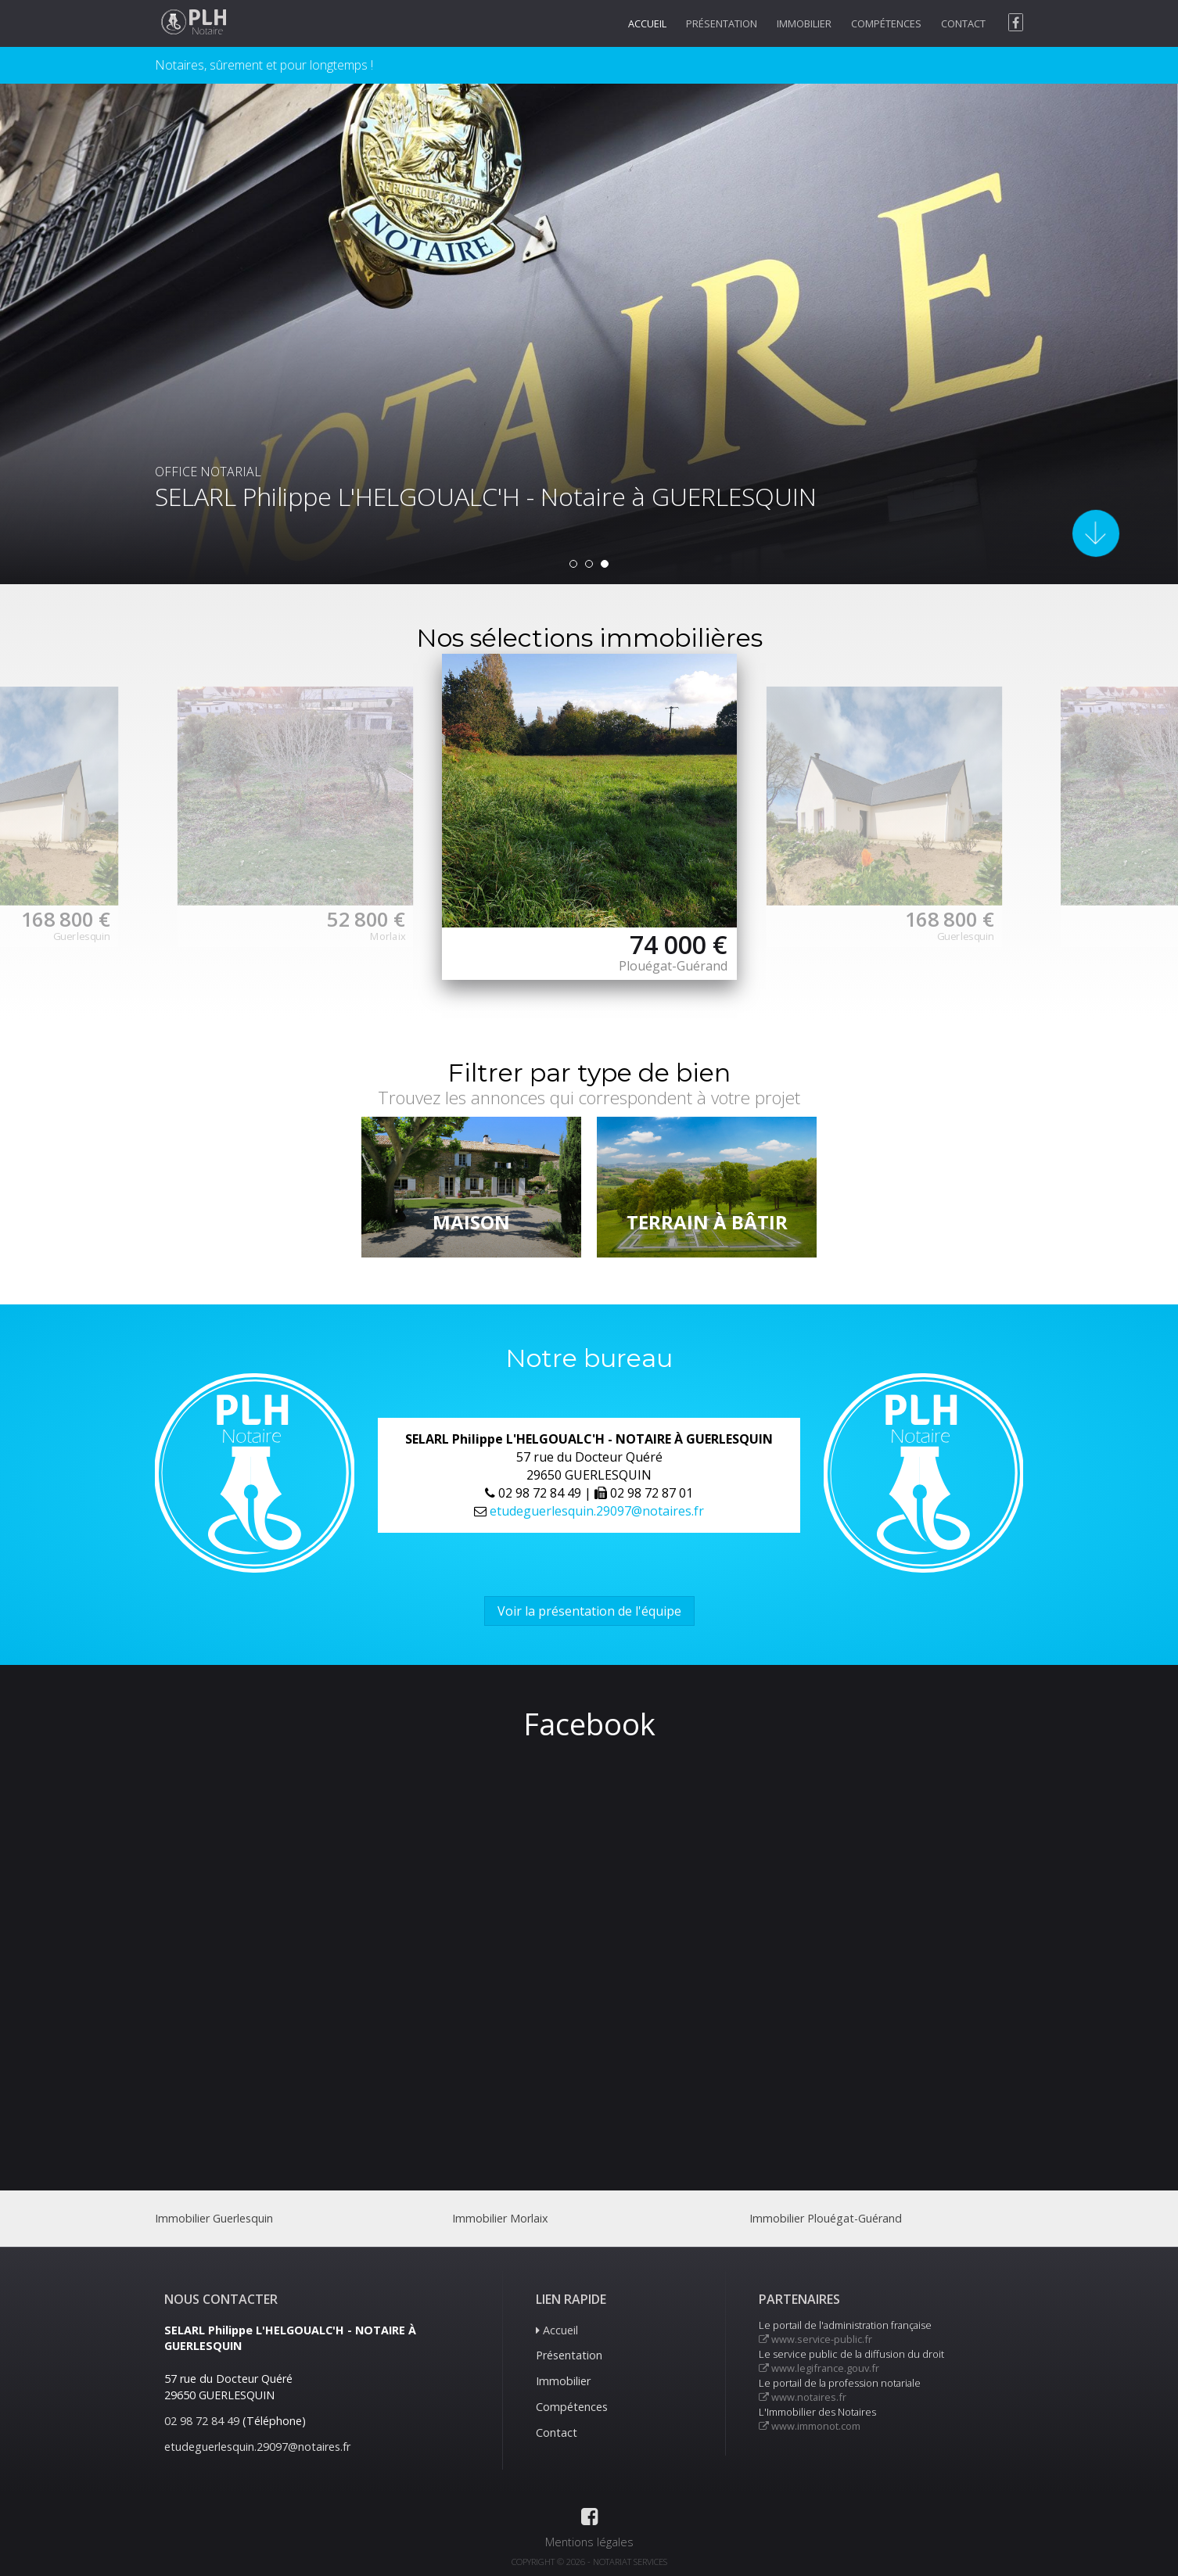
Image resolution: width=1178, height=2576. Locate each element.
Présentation (721, 23)
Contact (963, 23)
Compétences (886, 23)
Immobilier (804, 23)
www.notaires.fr (802, 2397)
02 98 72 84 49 (201, 2420)
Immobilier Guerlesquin (214, 2218)
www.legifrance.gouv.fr (819, 2368)
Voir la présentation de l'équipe (589, 1611)
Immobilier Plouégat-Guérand (825, 2218)
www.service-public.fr (815, 2339)
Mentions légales (589, 2542)
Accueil (647, 23)
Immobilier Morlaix (500, 2218)
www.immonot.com (809, 2426)
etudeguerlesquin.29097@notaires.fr (597, 1510)
